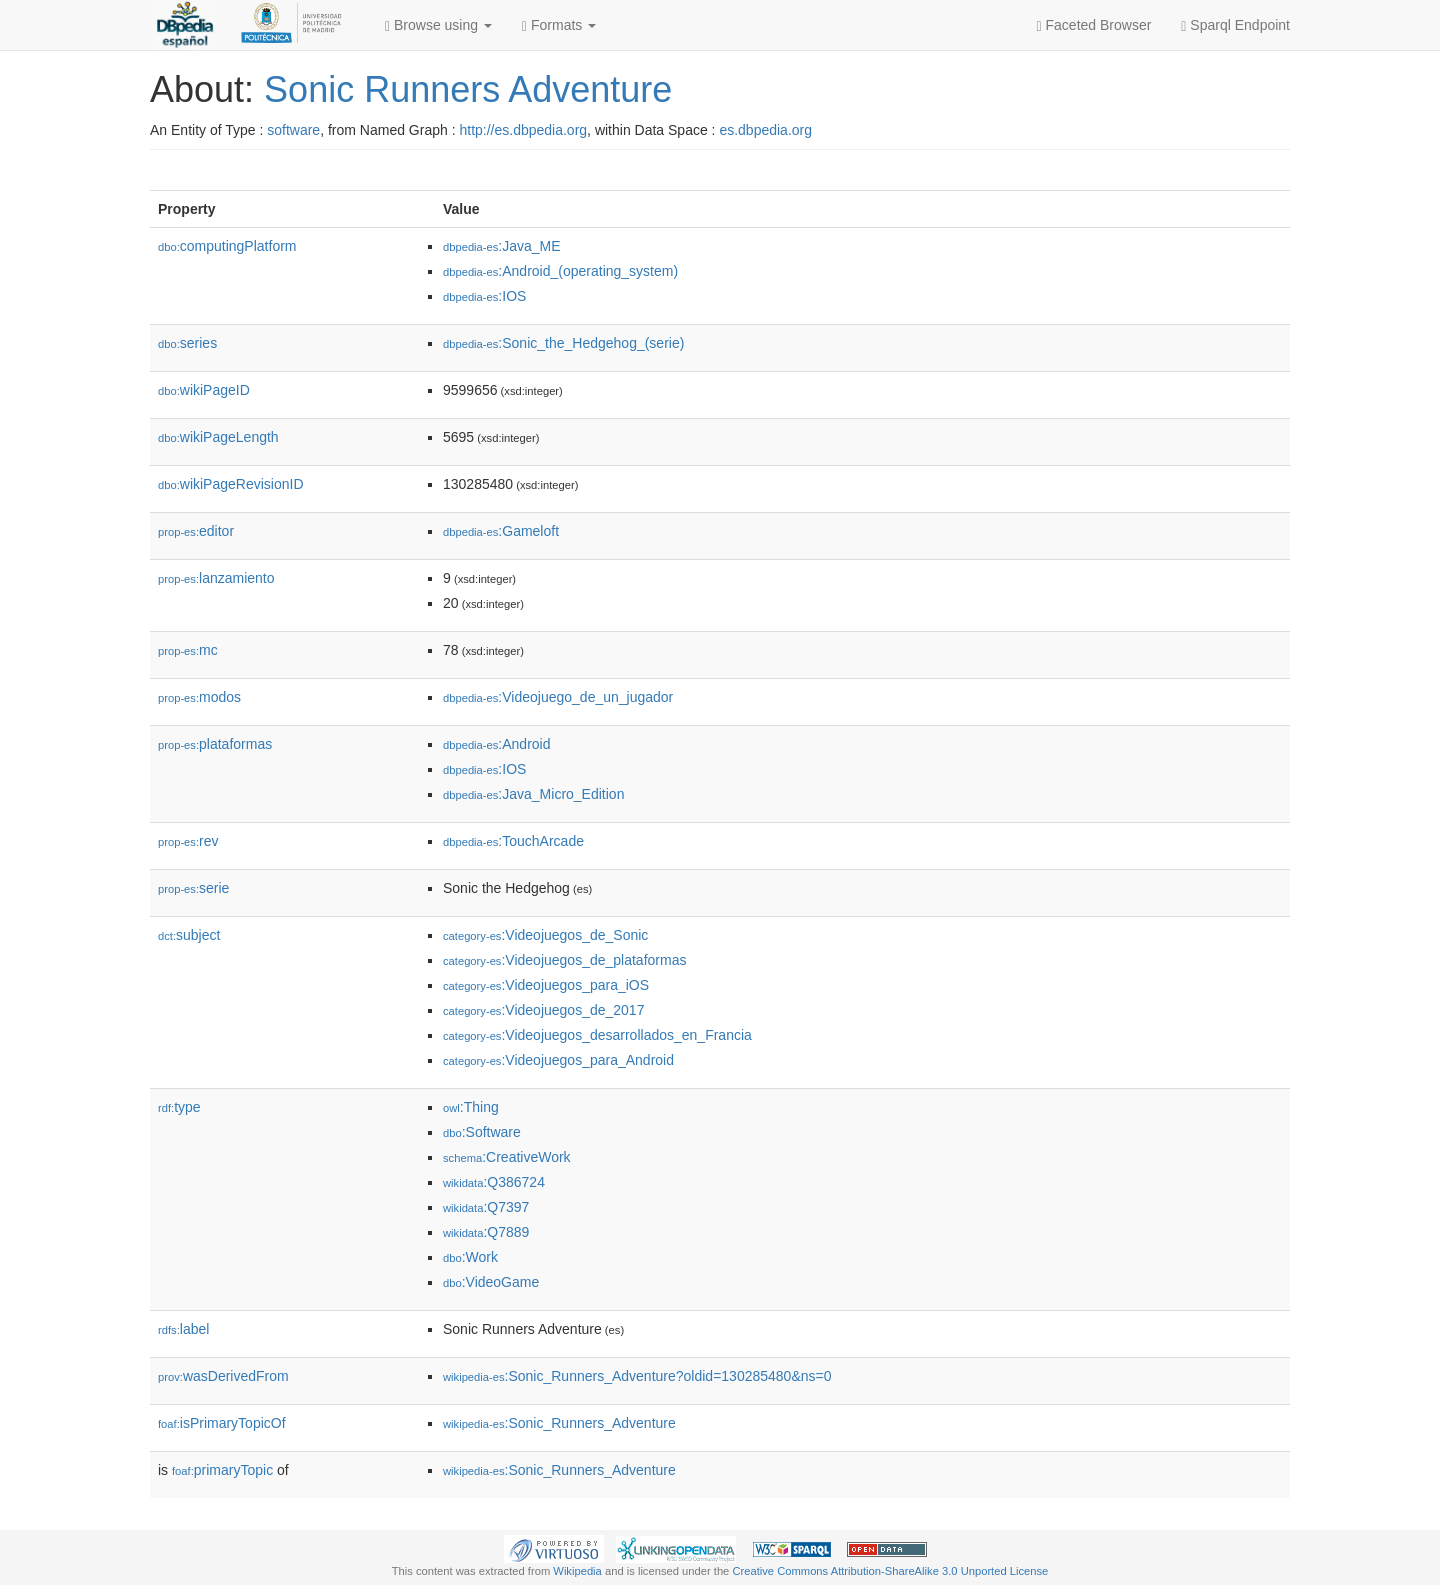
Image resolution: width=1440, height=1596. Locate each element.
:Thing (471, 1107)
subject (189, 935)
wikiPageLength (218, 437)
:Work (470, 1257)
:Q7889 (486, 1232)
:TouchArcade (513, 841)
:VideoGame (491, 1282)
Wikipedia (577, 1571)
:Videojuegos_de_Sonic (545, 935)
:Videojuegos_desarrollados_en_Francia (597, 1035)
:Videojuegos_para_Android (558, 1060)
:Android (497, 744)
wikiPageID (204, 390)
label (183, 1329)
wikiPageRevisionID (231, 484)
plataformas (215, 744)
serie (193, 888)
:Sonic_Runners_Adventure (559, 1423)
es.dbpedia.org (765, 130)
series (187, 343)
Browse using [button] (438, 25)
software (293, 130)
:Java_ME (502, 246)
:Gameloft (501, 531)
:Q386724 (494, 1182)
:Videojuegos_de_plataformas (564, 960)
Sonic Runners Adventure (468, 89)
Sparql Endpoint (1235, 25)
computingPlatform (227, 246)
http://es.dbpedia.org (523, 130)
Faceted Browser (1094, 25)
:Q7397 (486, 1207)
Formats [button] (559, 25)
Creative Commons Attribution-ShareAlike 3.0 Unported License (890, 1571)
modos (199, 697)
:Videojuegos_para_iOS (546, 985)
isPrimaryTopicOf (222, 1423)
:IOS (484, 296)
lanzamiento (216, 578)
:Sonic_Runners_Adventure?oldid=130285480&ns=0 (637, 1376)
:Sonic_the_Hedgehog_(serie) (563, 343)
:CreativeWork (507, 1157)
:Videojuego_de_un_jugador (558, 697)
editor (196, 531)
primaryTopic (222, 1470)
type (179, 1107)
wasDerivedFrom (223, 1376)
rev (188, 841)
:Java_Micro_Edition (533, 794)
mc (188, 650)
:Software (482, 1132)
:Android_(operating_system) (560, 271)
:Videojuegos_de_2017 (543, 1010)
